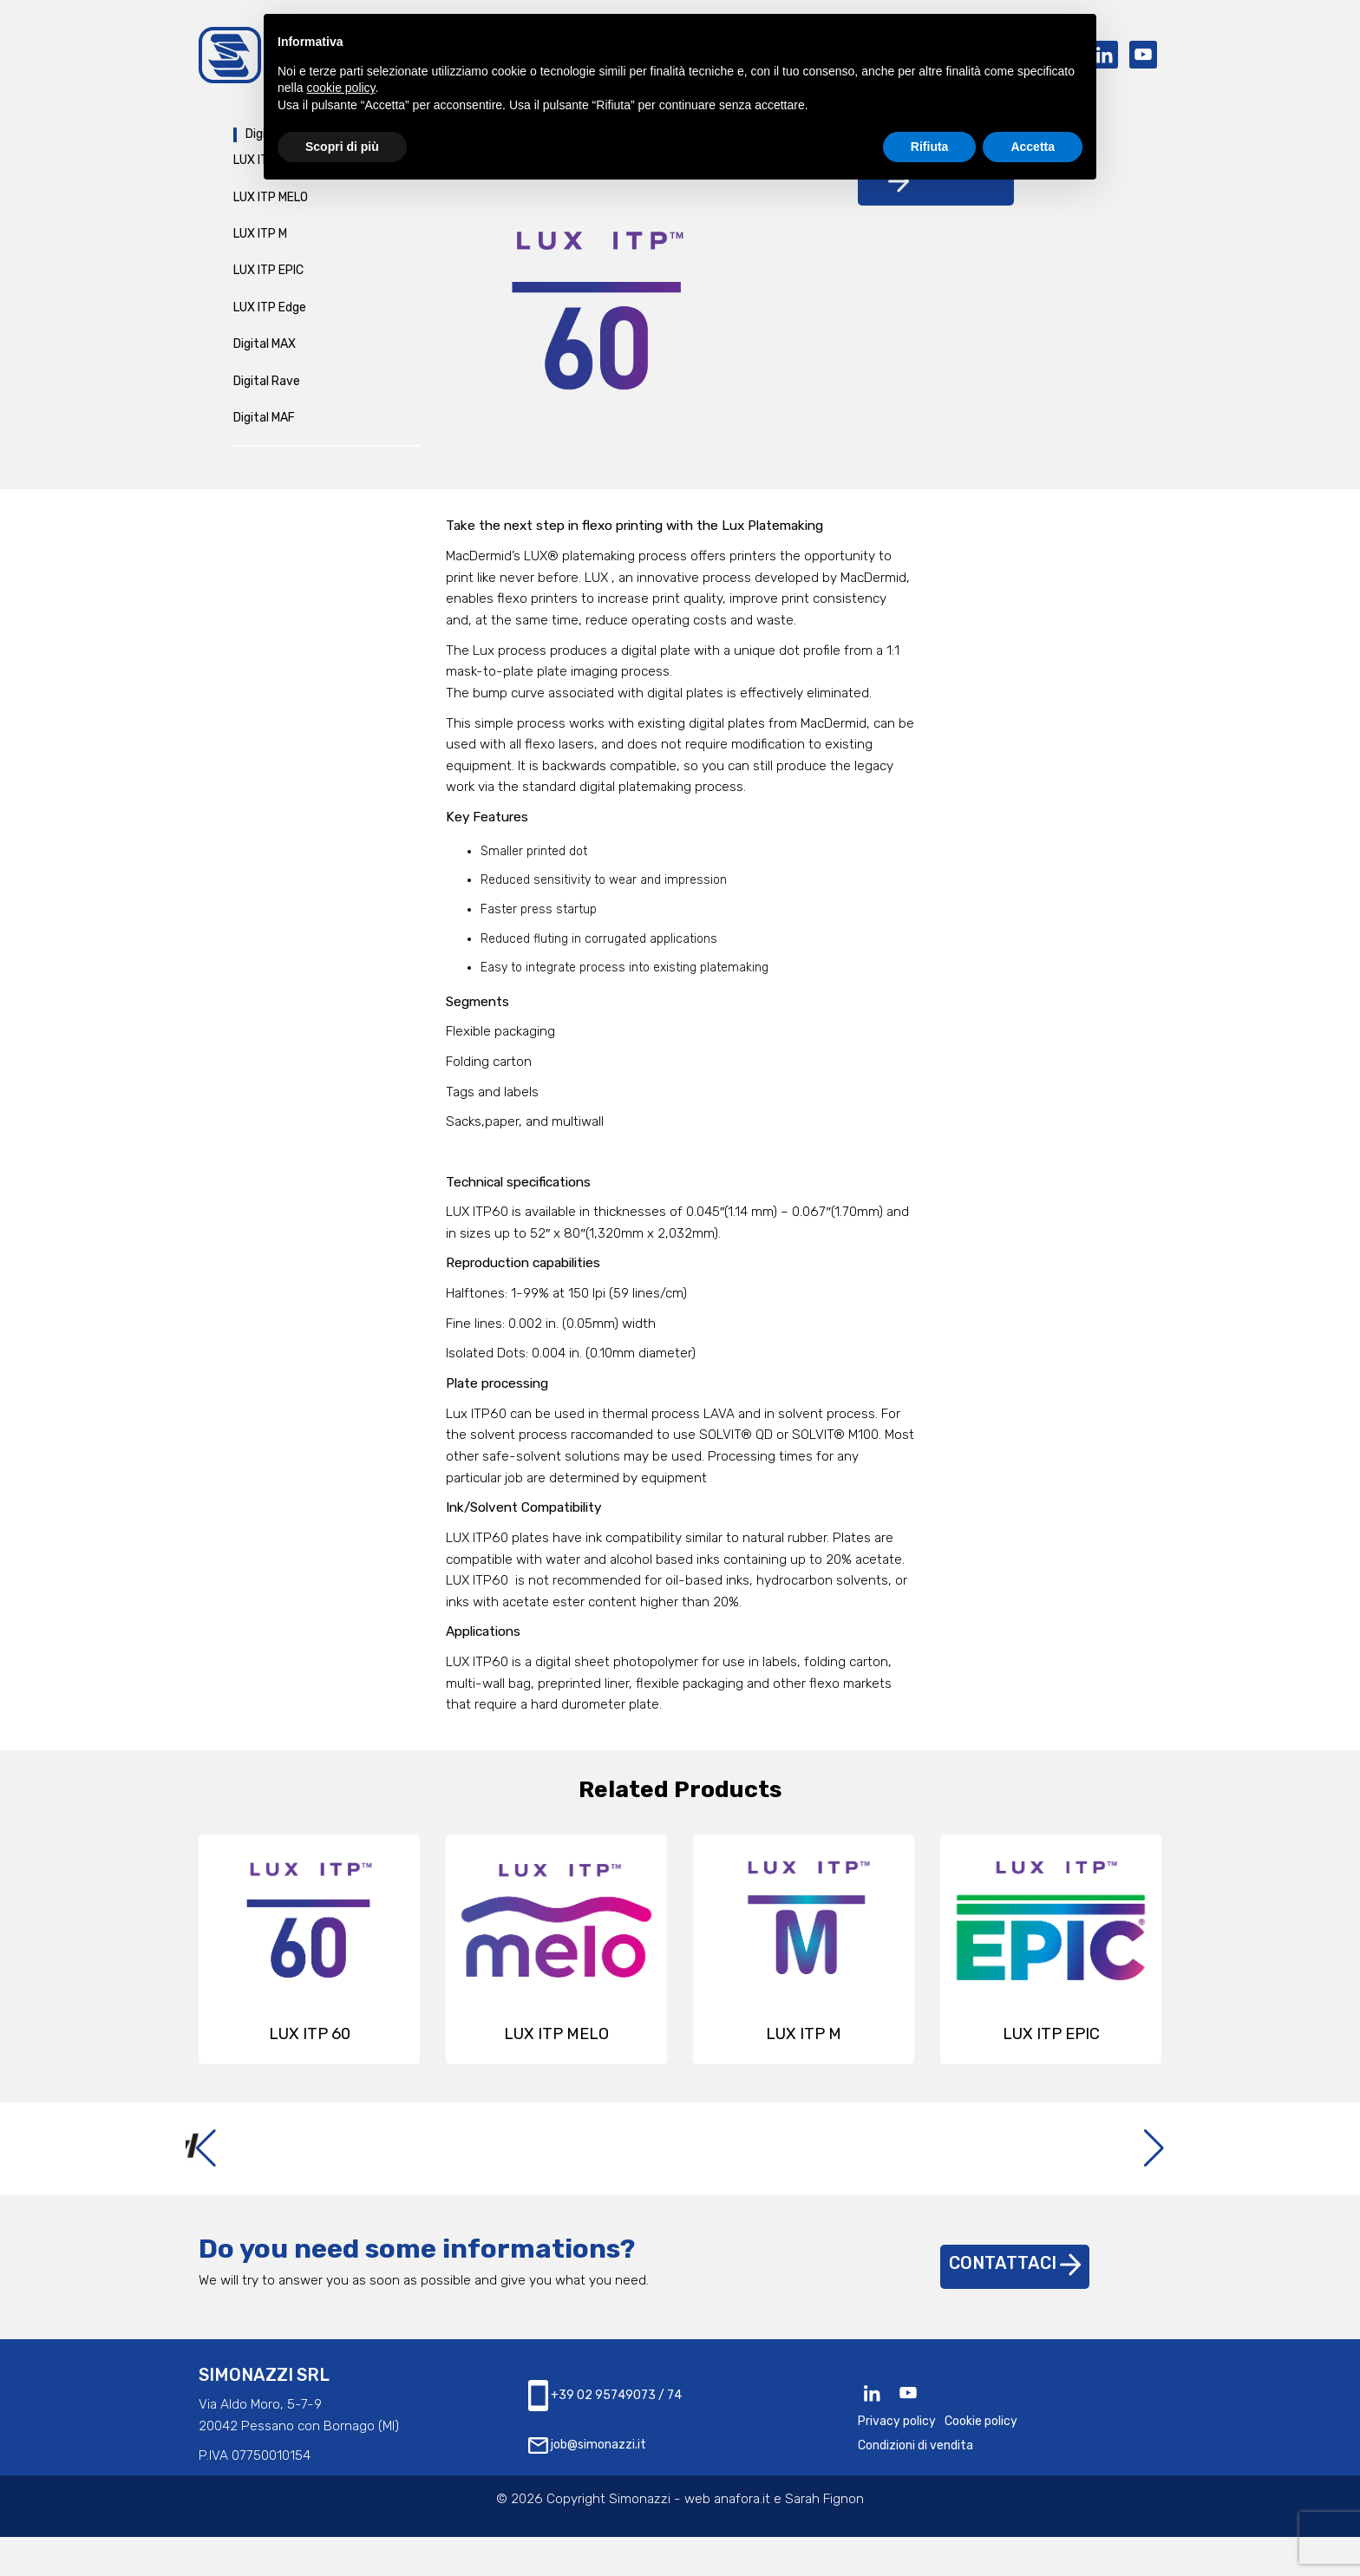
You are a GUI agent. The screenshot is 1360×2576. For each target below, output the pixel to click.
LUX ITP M (260, 242)
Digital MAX (264, 352)
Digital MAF (264, 426)
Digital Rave (266, 389)
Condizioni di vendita (915, 2485)
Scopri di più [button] (342, 147)
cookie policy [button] (340, 88)
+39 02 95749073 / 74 (605, 2435)
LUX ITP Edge (269, 315)
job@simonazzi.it (587, 2485)
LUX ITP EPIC (268, 278)
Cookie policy (981, 2461)
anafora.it (742, 2539)
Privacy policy (897, 2461)
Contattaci (1015, 2303)
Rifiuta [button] (930, 147)
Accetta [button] (1032, 147)
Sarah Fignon (824, 2539)
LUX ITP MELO (270, 205)
